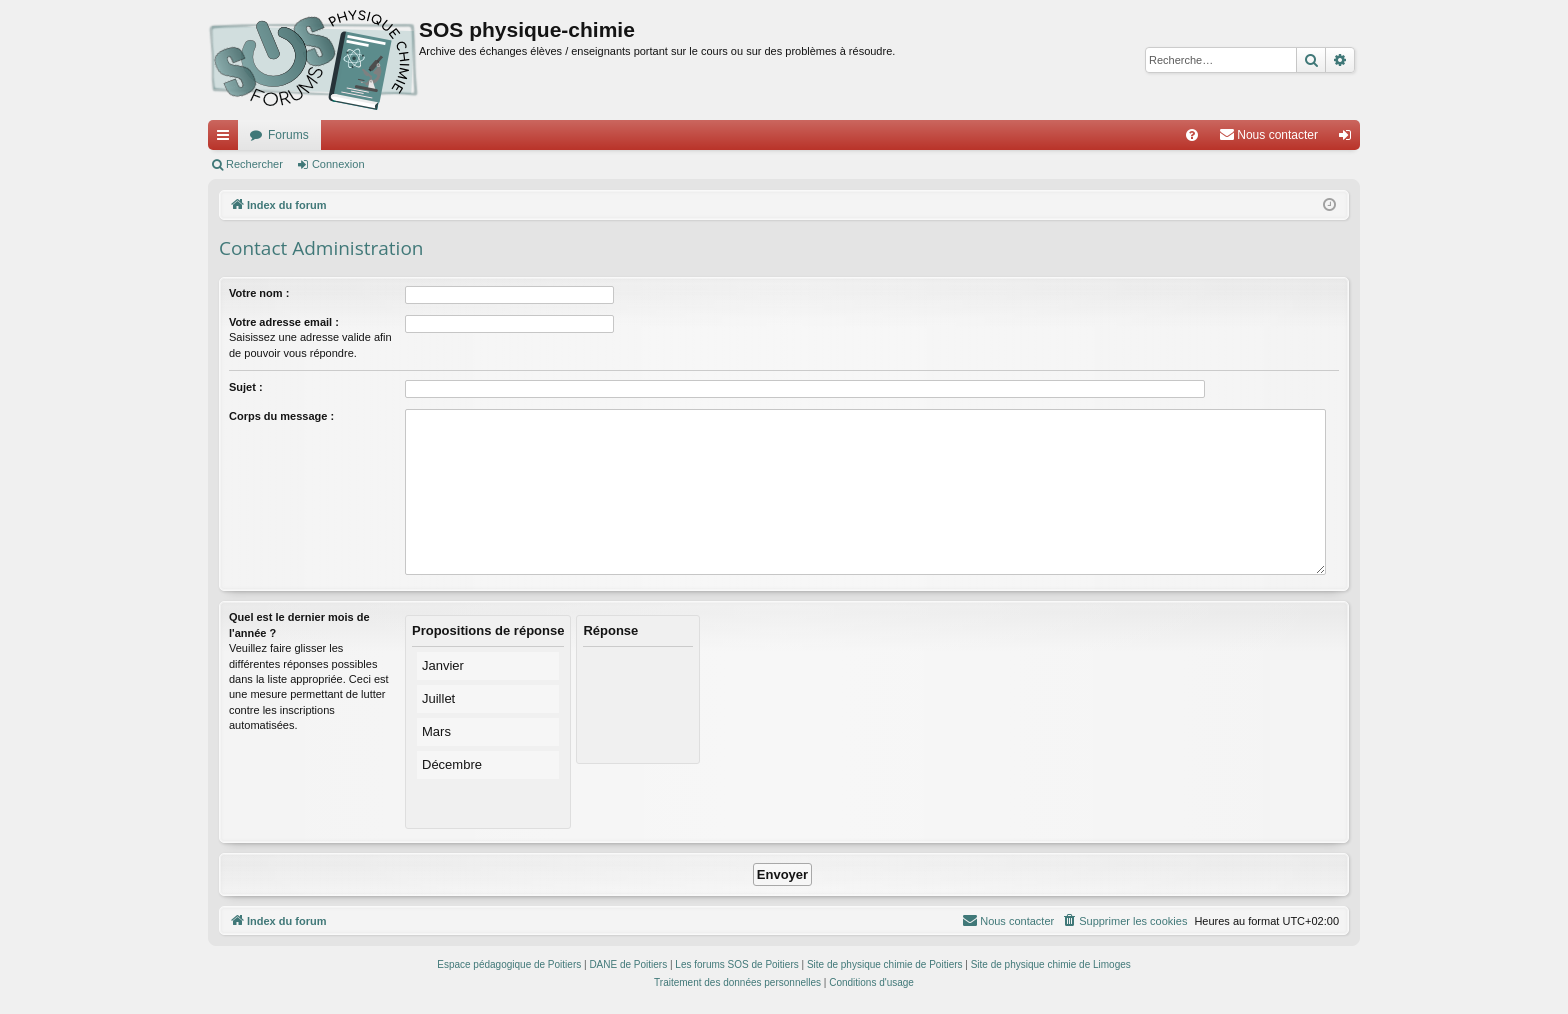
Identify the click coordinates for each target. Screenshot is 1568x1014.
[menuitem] (1192, 135)
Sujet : (246, 387)
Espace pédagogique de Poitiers (509, 964)
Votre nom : (259, 293)
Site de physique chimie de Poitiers (885, 964)
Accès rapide (227, 139)
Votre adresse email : (284, 322)
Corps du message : (281, 416)
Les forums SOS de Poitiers (736, 964)
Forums (288, 135)
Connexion (338, 164)
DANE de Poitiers (628, 964)
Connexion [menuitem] (1349, 139)
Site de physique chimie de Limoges (1051, 964)
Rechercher (254, 164)
